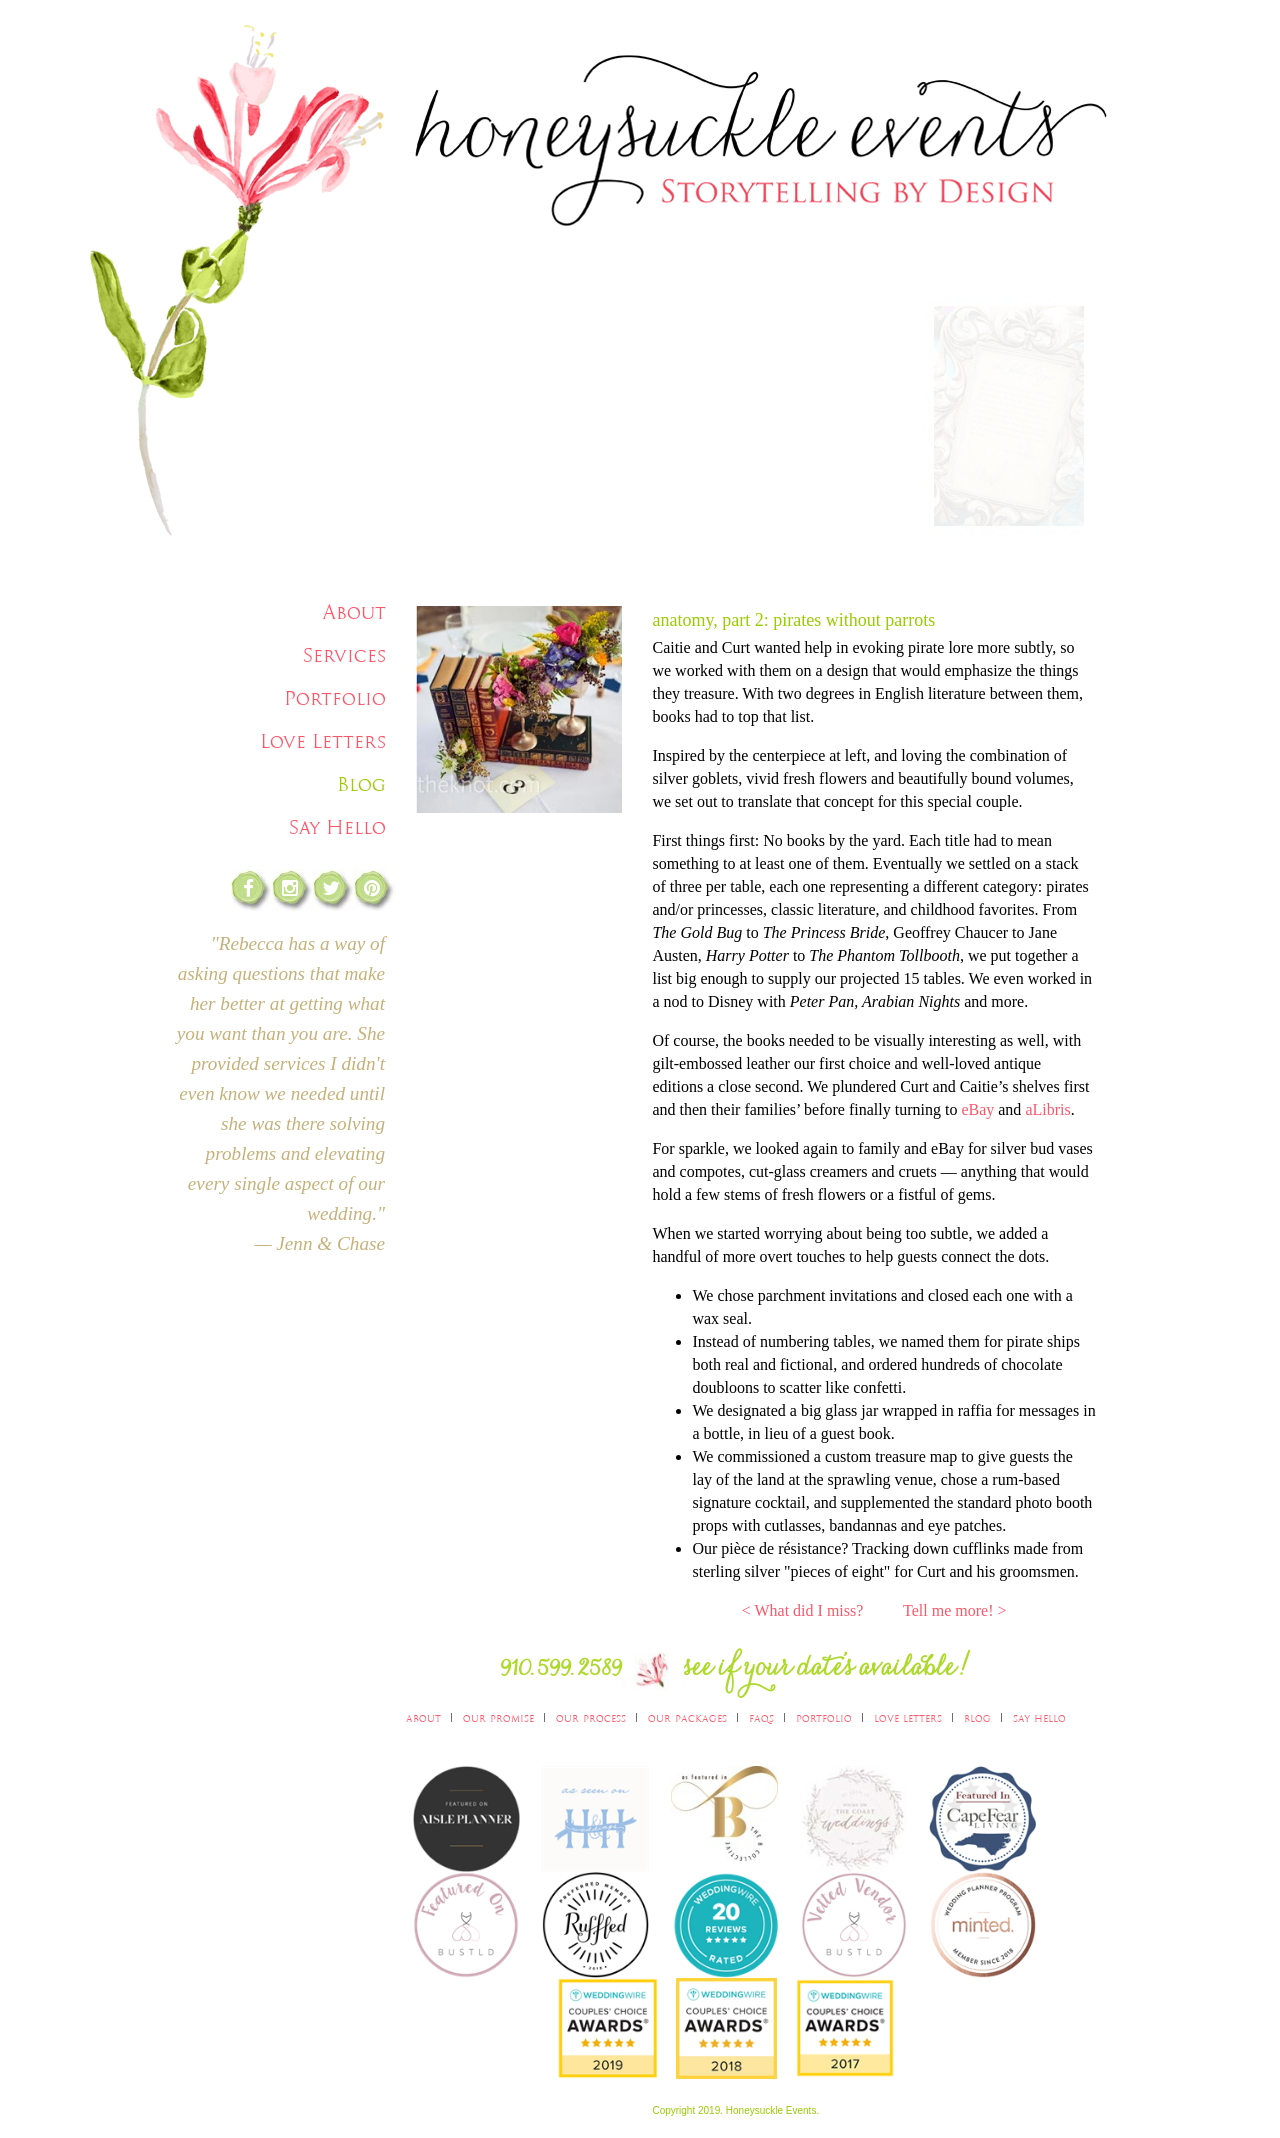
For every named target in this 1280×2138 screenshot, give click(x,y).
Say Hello (337, 827)
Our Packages (687, 1717)
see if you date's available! (828, 1672)
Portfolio (335, 698)
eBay (977, 1109)
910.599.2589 (561, 1672)
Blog (361, 784)
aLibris (1047, 1109)
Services (344, 655)
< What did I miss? (803, 1610)
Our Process (591, 1717)
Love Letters (323, 741)
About (354, 612)
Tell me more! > (954, 1610)
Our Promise (498, 1717)
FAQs (761, 1717)
